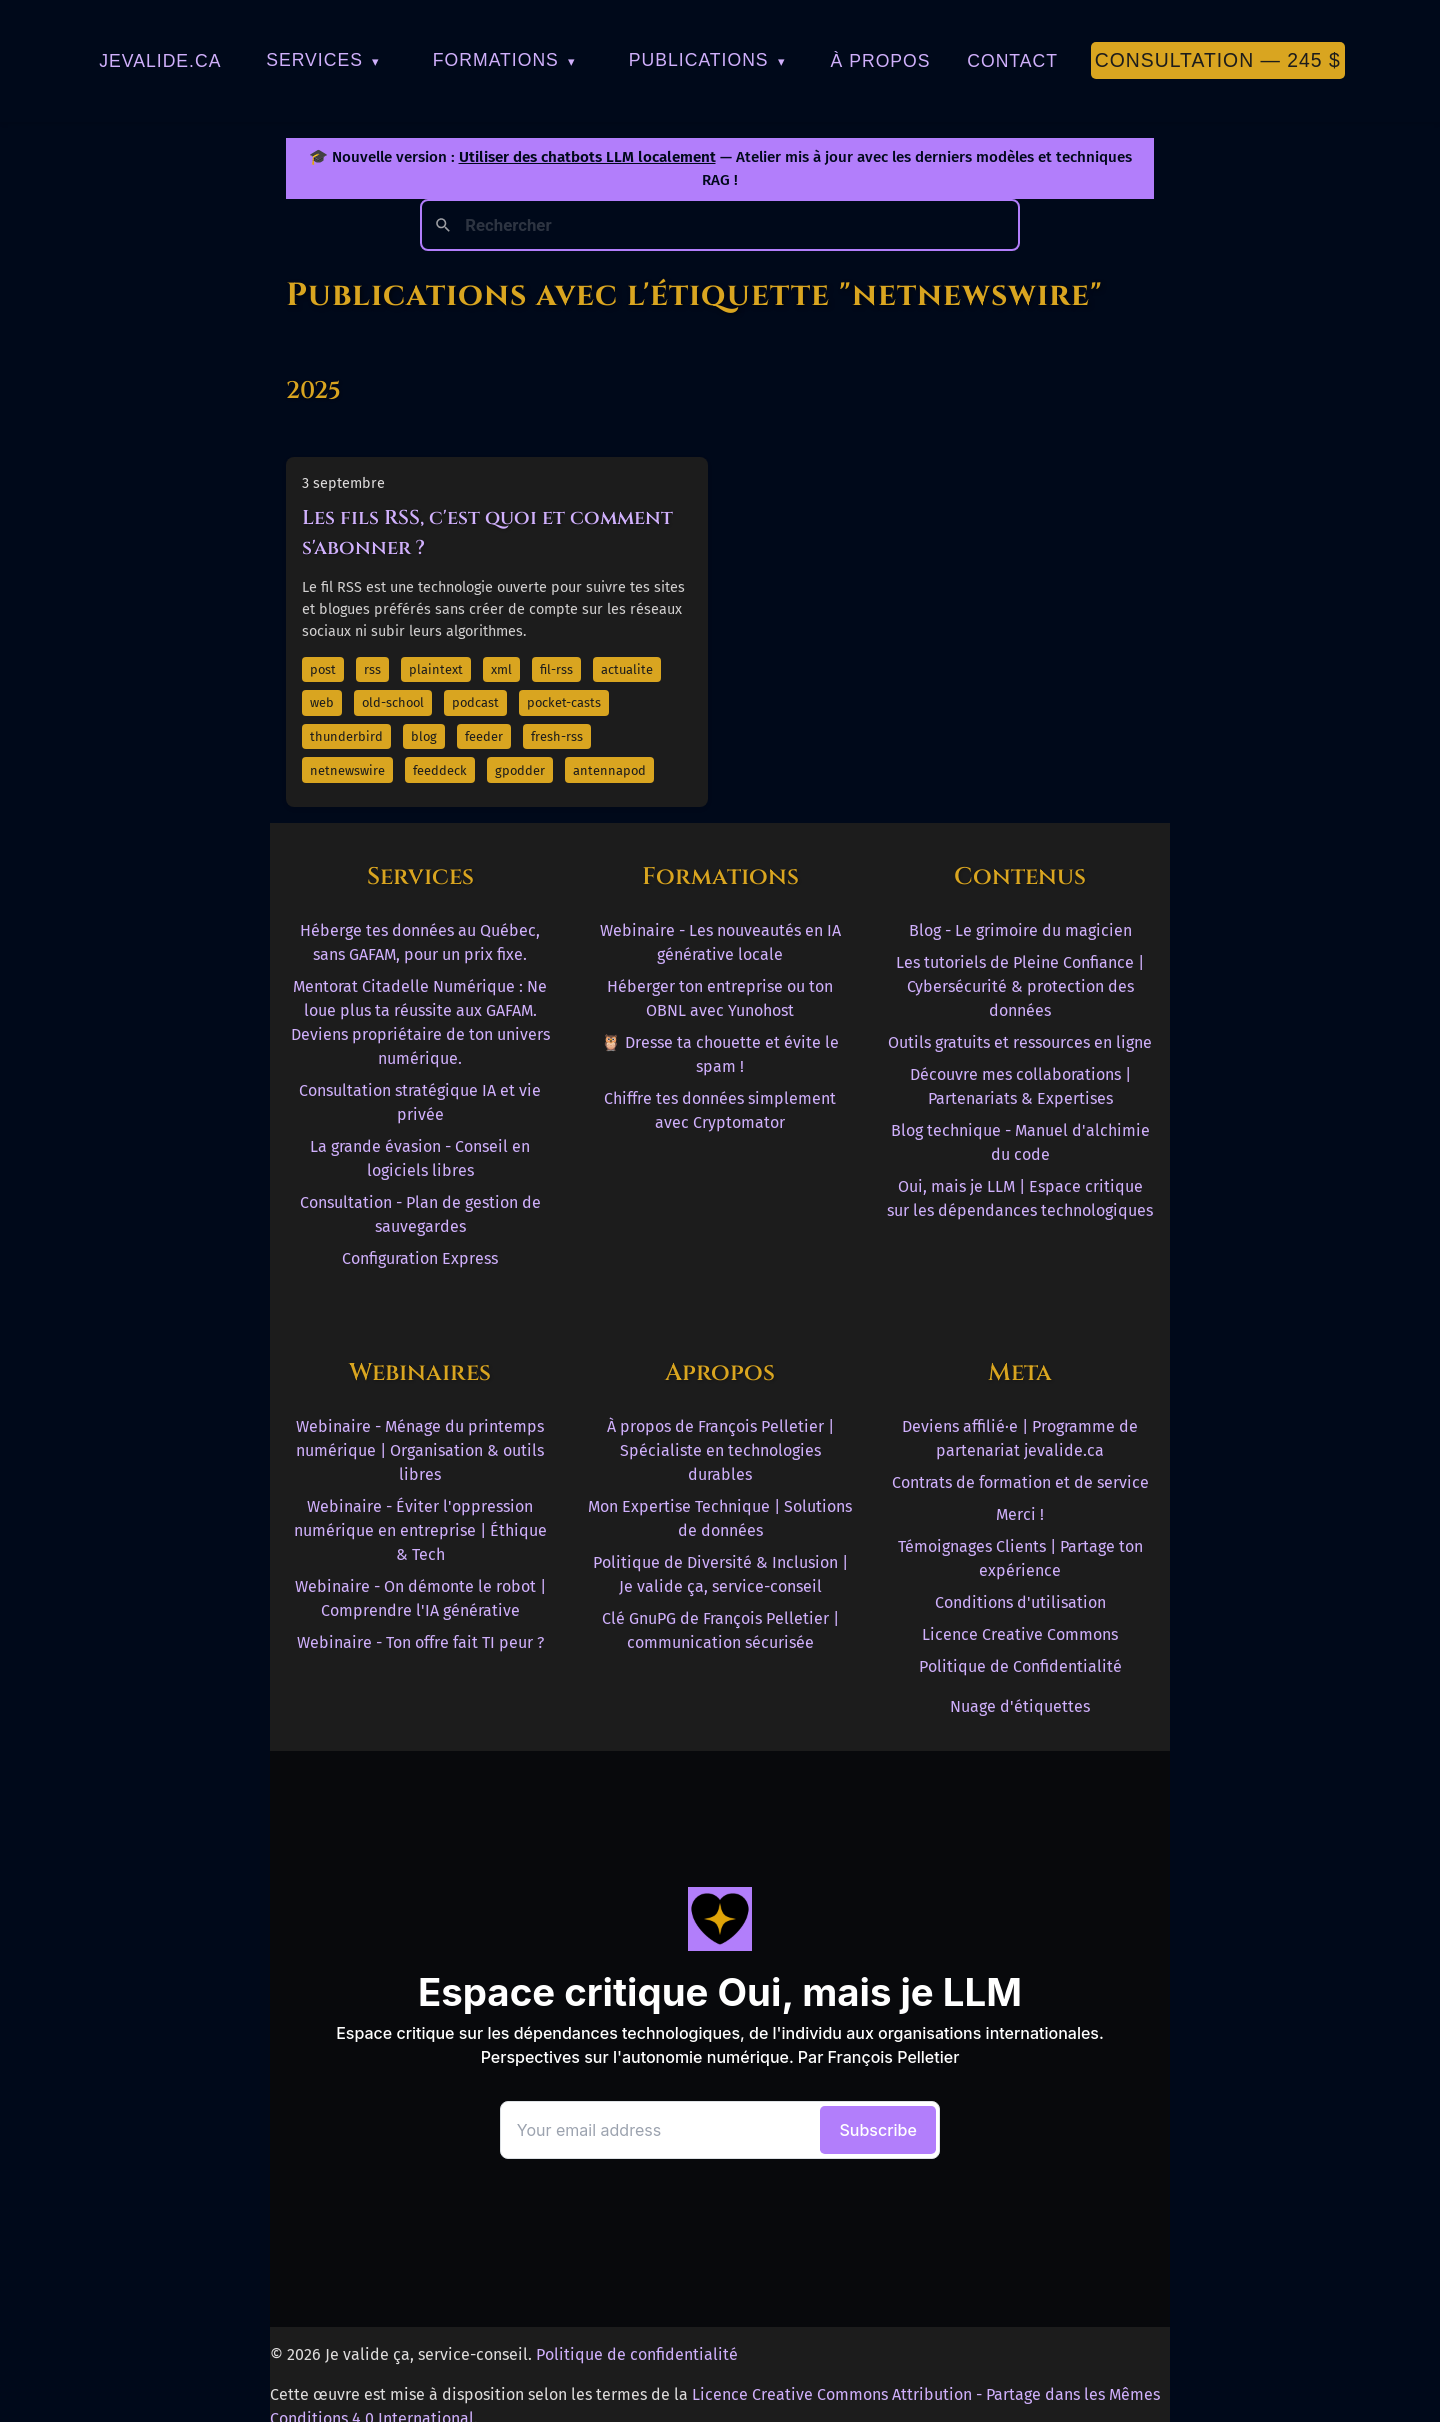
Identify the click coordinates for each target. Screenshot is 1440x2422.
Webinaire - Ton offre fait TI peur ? (420, 1642)
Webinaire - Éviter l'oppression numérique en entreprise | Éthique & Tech (420, 1530)
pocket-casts (564, 702)
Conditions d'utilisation (1020, 1602)
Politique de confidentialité (637, 2354)
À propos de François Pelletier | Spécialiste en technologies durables (720, 1450)
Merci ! (1020, 1514)
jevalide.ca (160, 61)
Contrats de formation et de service (1020, 1482)
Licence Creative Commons (1020, 1634)
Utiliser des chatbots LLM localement (587, 157)
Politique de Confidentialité (1020, 1666)
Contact (1012, 61)
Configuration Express (420, 1258)
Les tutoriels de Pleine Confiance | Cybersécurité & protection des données (1020, 986)
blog (424, 736)
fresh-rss (557, 736)
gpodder (520, 770)
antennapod (609, 770)
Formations (504, 60)
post (323, 669)
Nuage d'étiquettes (1020, 1706)
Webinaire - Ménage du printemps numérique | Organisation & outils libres (420, 1450)
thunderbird (346, 736)
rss (372, 669)
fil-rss (556, 669)
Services (323, 60)
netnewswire (347, 770)
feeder (484, 736)
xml (501, 669)
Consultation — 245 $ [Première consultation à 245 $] (1218, 60)
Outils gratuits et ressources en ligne (1020, 1042)
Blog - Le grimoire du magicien (1020, 930)
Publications (707, 60)
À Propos (881, 61)
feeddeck (440, 770)
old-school (393, 702)
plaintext (436, 669)
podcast (475, 702)
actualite (627, 669)
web (322, 702)
